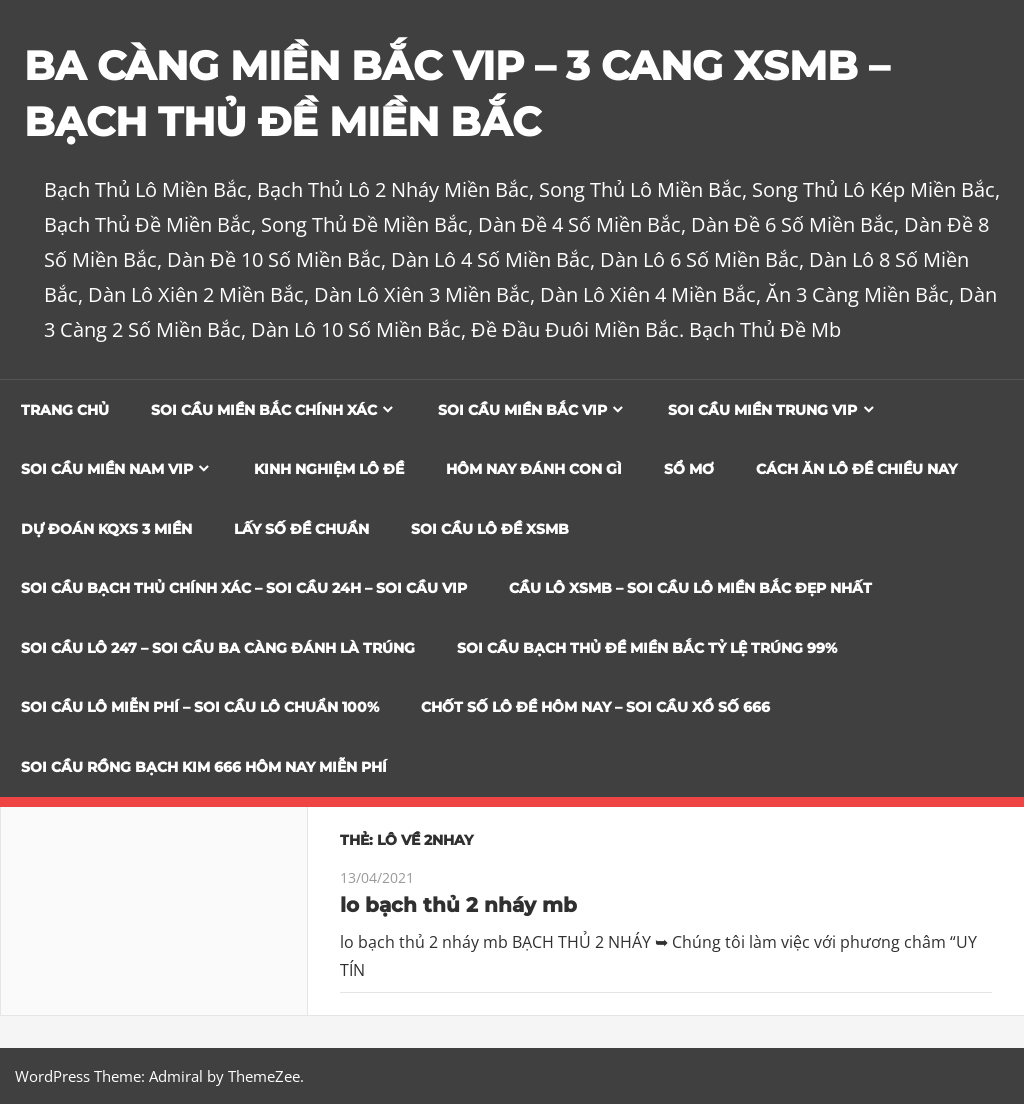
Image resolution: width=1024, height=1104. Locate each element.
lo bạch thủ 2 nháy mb (458, 905)
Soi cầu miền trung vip (762, 410)
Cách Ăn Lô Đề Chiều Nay (856, 469)
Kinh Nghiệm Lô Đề (329, 469)
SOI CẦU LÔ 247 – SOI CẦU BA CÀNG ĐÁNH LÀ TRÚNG (218, 648)
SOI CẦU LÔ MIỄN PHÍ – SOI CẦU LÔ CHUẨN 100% (200, 707)
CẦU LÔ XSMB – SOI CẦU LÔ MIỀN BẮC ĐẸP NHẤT (690, 588)
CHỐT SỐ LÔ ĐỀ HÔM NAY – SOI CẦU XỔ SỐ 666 (595, 707)
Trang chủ (65, 410)
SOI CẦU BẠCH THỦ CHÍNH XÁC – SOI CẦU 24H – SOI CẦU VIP (244, 588)
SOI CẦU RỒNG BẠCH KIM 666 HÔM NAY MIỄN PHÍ (204, 767)
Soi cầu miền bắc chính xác (264, 410)
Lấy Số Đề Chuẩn (301, 529)
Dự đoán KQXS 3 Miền (106, 529)
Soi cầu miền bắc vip (522, 410)
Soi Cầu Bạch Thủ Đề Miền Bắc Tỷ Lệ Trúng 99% (647, 648)
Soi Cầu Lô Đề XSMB (490, 529)
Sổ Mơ (689, 469)
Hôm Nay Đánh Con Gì (534, 469)
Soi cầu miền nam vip (107, 469)
